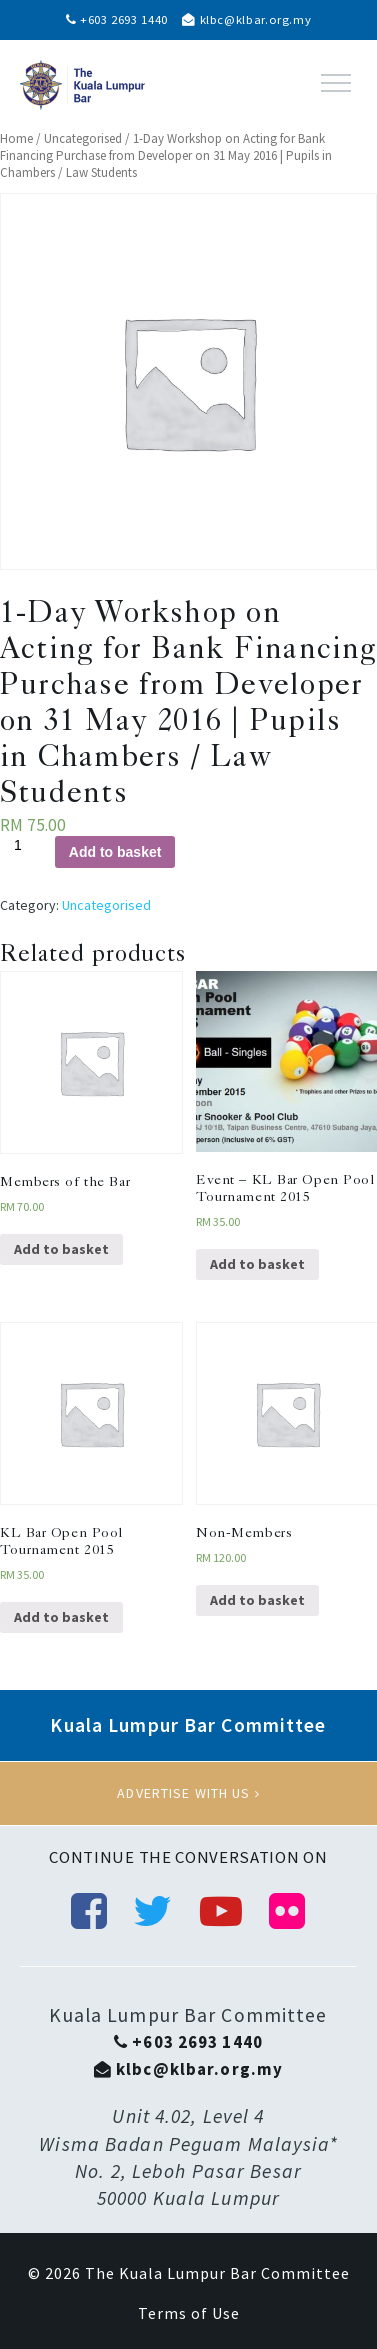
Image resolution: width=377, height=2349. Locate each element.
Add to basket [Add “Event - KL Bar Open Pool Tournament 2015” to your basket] (257, 1264)
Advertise (188, 1793)
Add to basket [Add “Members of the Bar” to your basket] (61, 1249)
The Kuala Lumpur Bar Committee (217, 2273)
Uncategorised (83, 138)
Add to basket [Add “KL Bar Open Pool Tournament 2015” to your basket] (61, 1617)
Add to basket (115, 852)
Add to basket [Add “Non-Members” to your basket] (257, 1600)
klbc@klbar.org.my (246, 19)
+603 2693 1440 (117, 19)
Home (16, 138)
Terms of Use (189, 2313)
